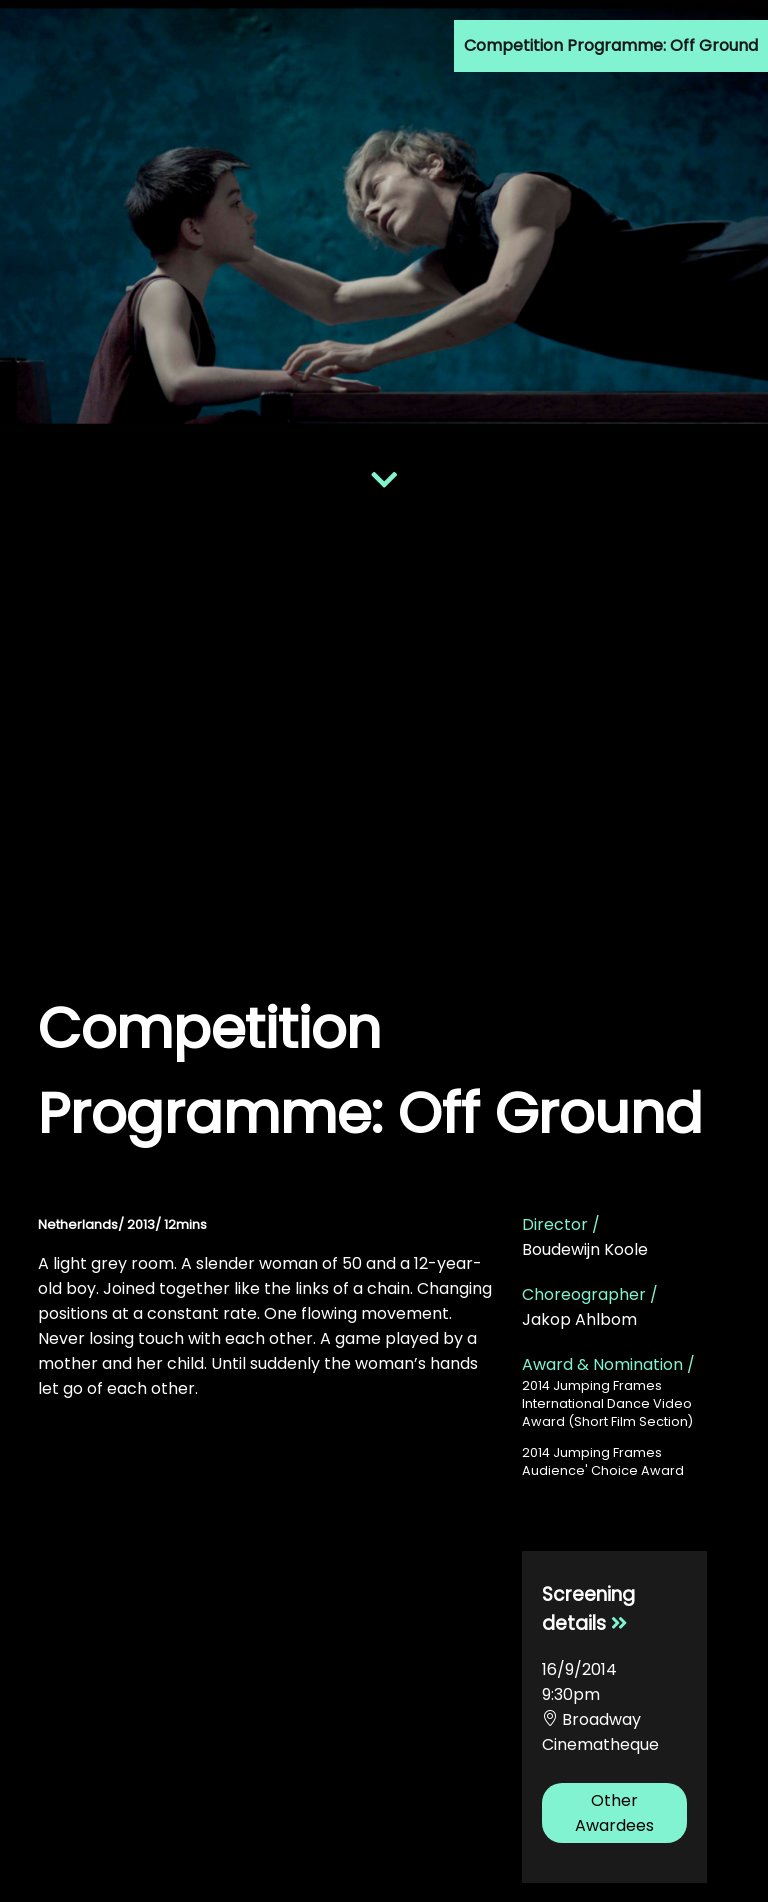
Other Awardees (614, 1813)
